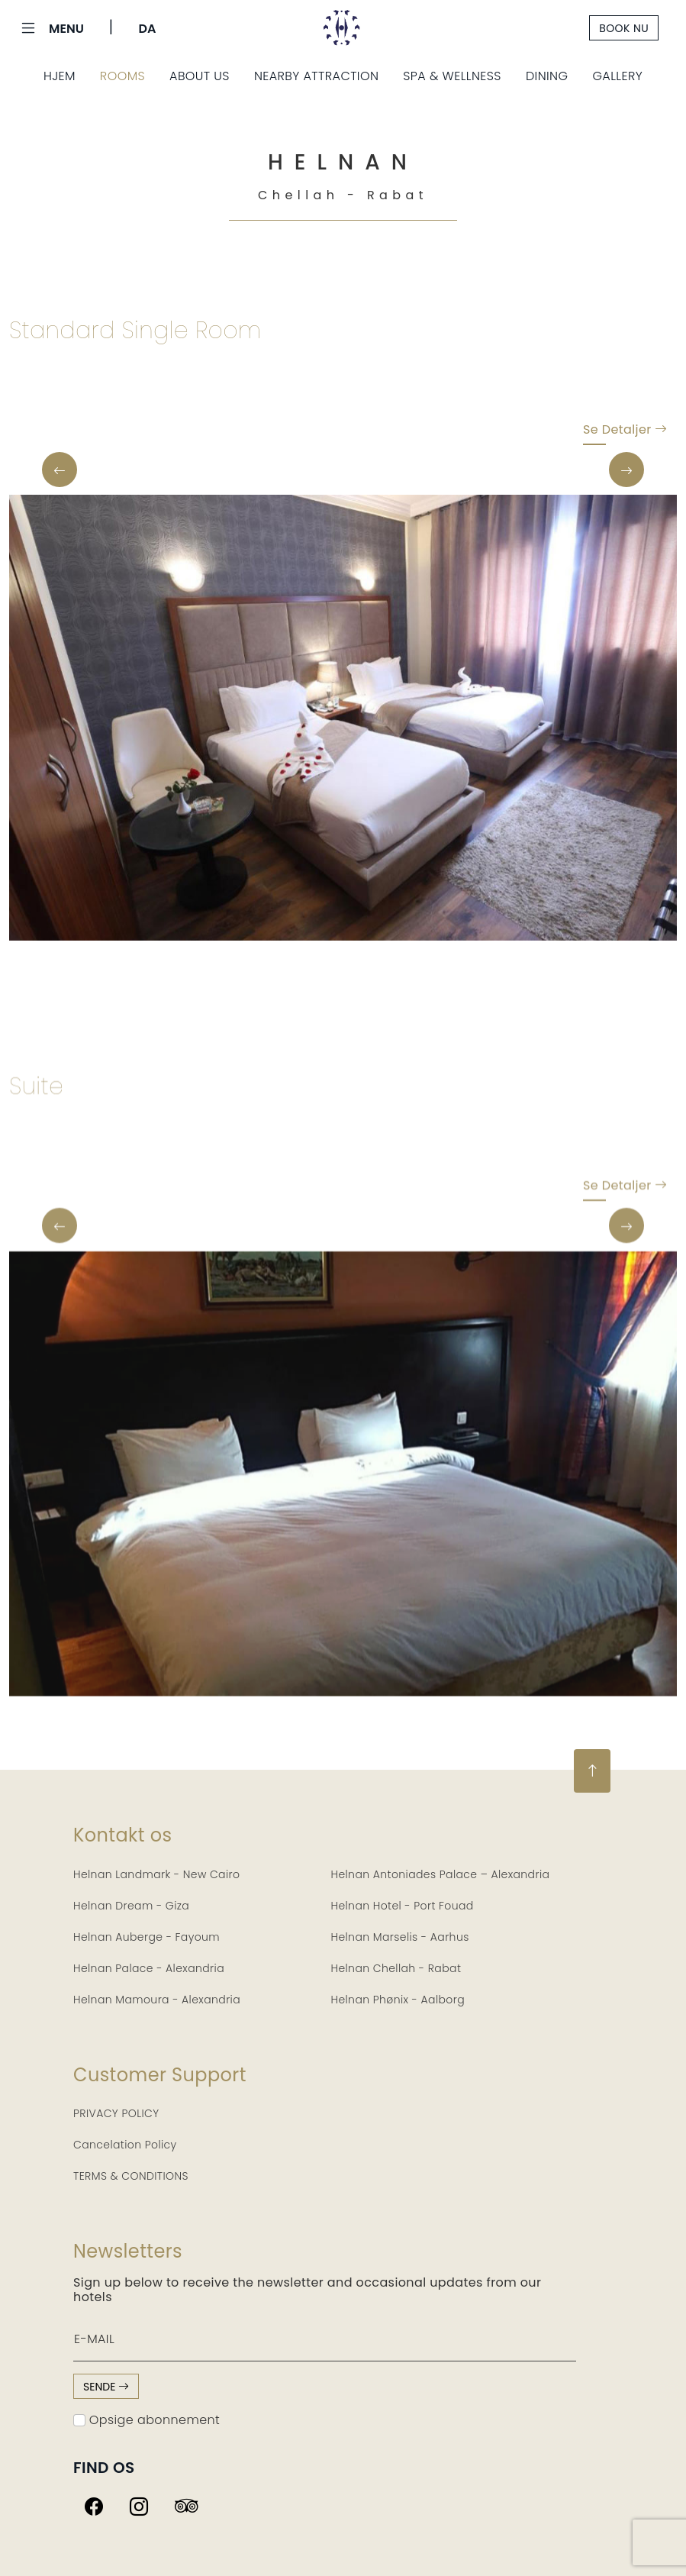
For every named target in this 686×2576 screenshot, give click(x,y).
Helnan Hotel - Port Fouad (402, 1905)
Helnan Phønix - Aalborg (398, 1999)
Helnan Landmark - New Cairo (156, 1874)
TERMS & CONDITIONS (130, 2176)
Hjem (59, 76)
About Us (199, 76)
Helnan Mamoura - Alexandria (156, 1999)
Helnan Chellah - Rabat (396, 1968)
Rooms (122, 76)
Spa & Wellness (452, 76)
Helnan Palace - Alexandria (148, 1968)
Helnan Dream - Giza (131, 1905)
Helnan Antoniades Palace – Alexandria (440, 1874)
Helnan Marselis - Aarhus (400, 1937)
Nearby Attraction (316, 76)
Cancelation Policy (125, 2144)
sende (106, 2386)
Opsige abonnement (146, 2420)
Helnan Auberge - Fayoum (146, 1937)
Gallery (617, 76)
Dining (547, 76)
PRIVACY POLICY (116, 2113)
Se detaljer (625, 433)
